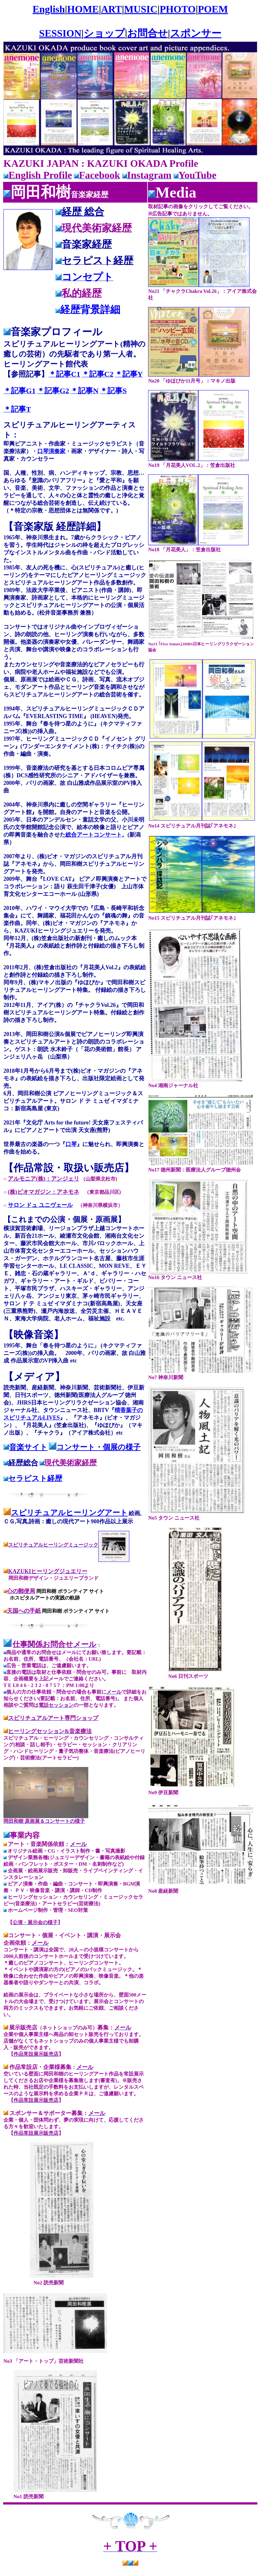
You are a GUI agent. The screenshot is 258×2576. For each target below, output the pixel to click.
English (49, 9)
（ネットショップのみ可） (67, 2027)
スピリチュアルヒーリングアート (69, 1513)
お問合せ (147, 33)
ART (111, 9)
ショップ (104, 33)
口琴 (71, 1144)
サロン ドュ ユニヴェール (40, 1205)
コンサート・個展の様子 (98, 1447)
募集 (103, 2027)
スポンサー (195, 33)
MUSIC (140, 9)
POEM (213, 9)
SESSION (60, 33)
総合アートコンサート (93, 835)
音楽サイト (28, 1447)
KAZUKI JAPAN (41, 163)
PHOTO (178, 9)
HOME (83, 9)
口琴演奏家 (51, 451)
